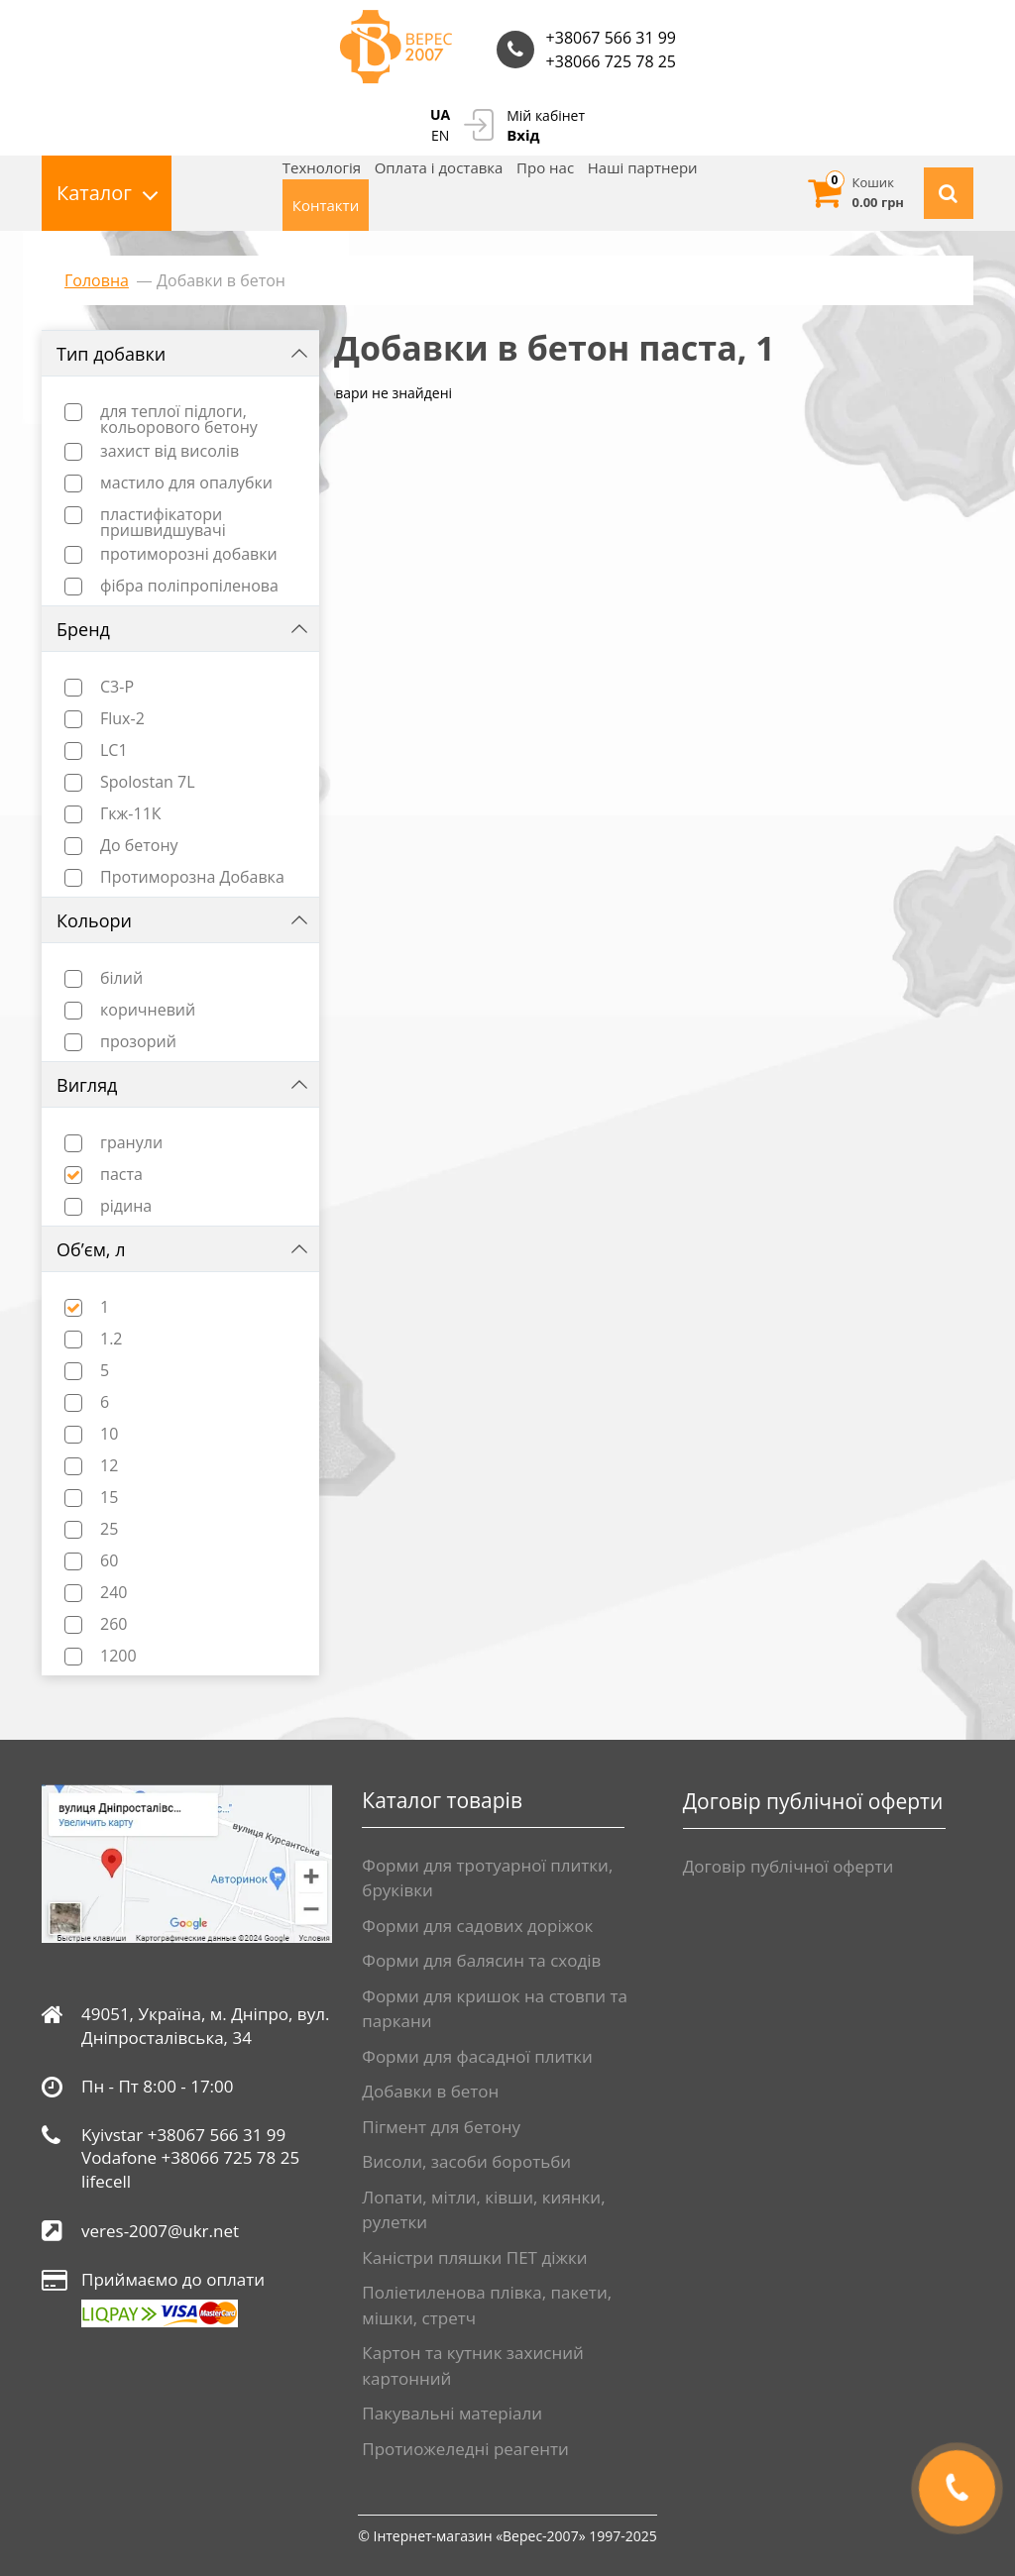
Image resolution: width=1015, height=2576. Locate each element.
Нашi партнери (643, 167)
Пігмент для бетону (441, 2126)
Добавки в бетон (430, 2091)
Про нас (545, 167)
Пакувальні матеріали (452, 2413)
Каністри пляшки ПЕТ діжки (474, 2257)
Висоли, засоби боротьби (466, 2161)
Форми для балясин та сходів (481, 1960)
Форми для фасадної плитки (477, 2056)
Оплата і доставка (439, 167)
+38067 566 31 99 (611, 38)
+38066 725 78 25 (611, 61)
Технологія (321, 167)
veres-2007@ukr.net (160, 2230)
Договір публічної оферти (788, 1866)
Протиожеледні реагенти (465, 2448)
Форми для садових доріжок (477, 1925)
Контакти (325, 205)
